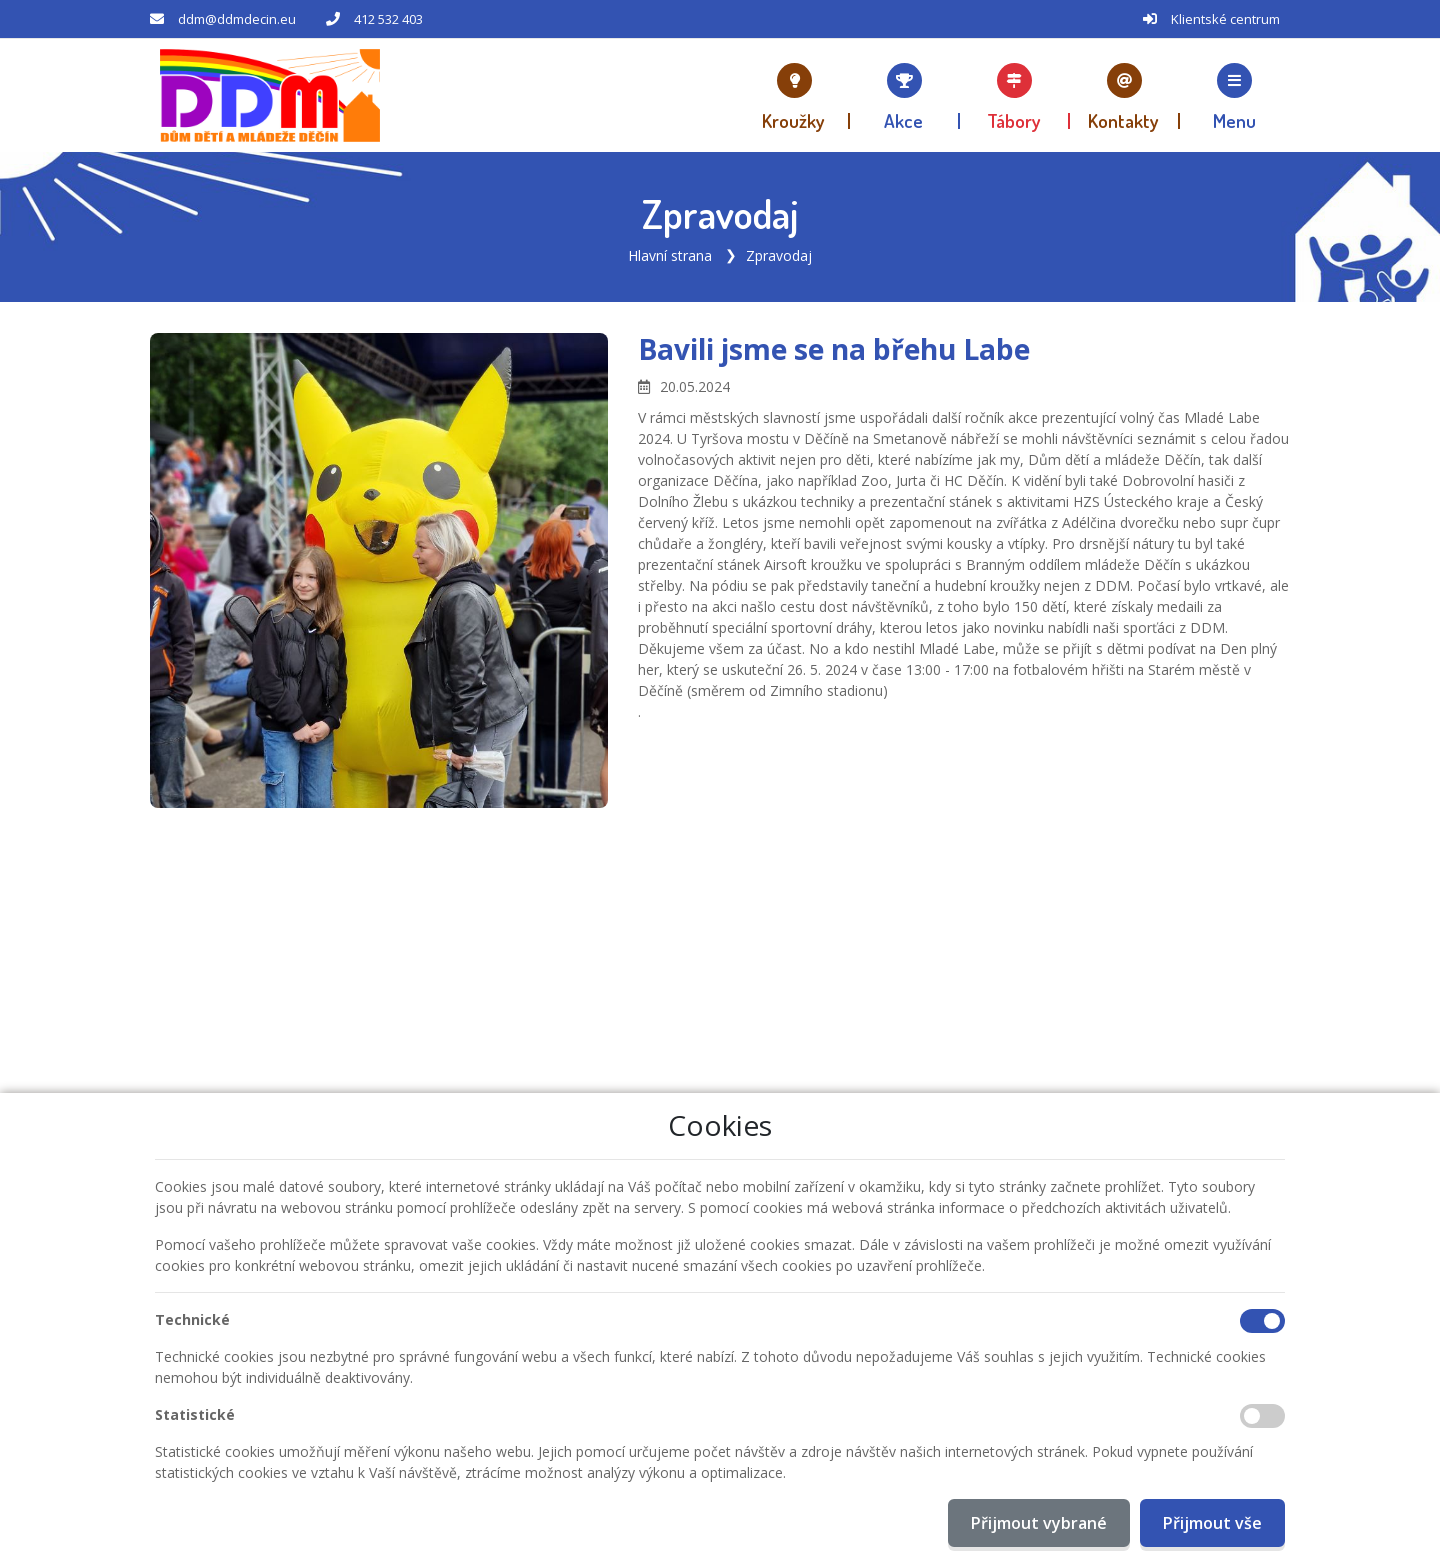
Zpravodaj (779, 254)
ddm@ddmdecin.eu (237, 19)
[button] (1235, 95)
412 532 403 (388, 19)
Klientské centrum (1225, 19)
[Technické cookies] (1262, 1321)
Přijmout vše (1212, 1523)
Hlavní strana (670, 254)
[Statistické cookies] (1262, 1416)
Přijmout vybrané (1039, 1523)
